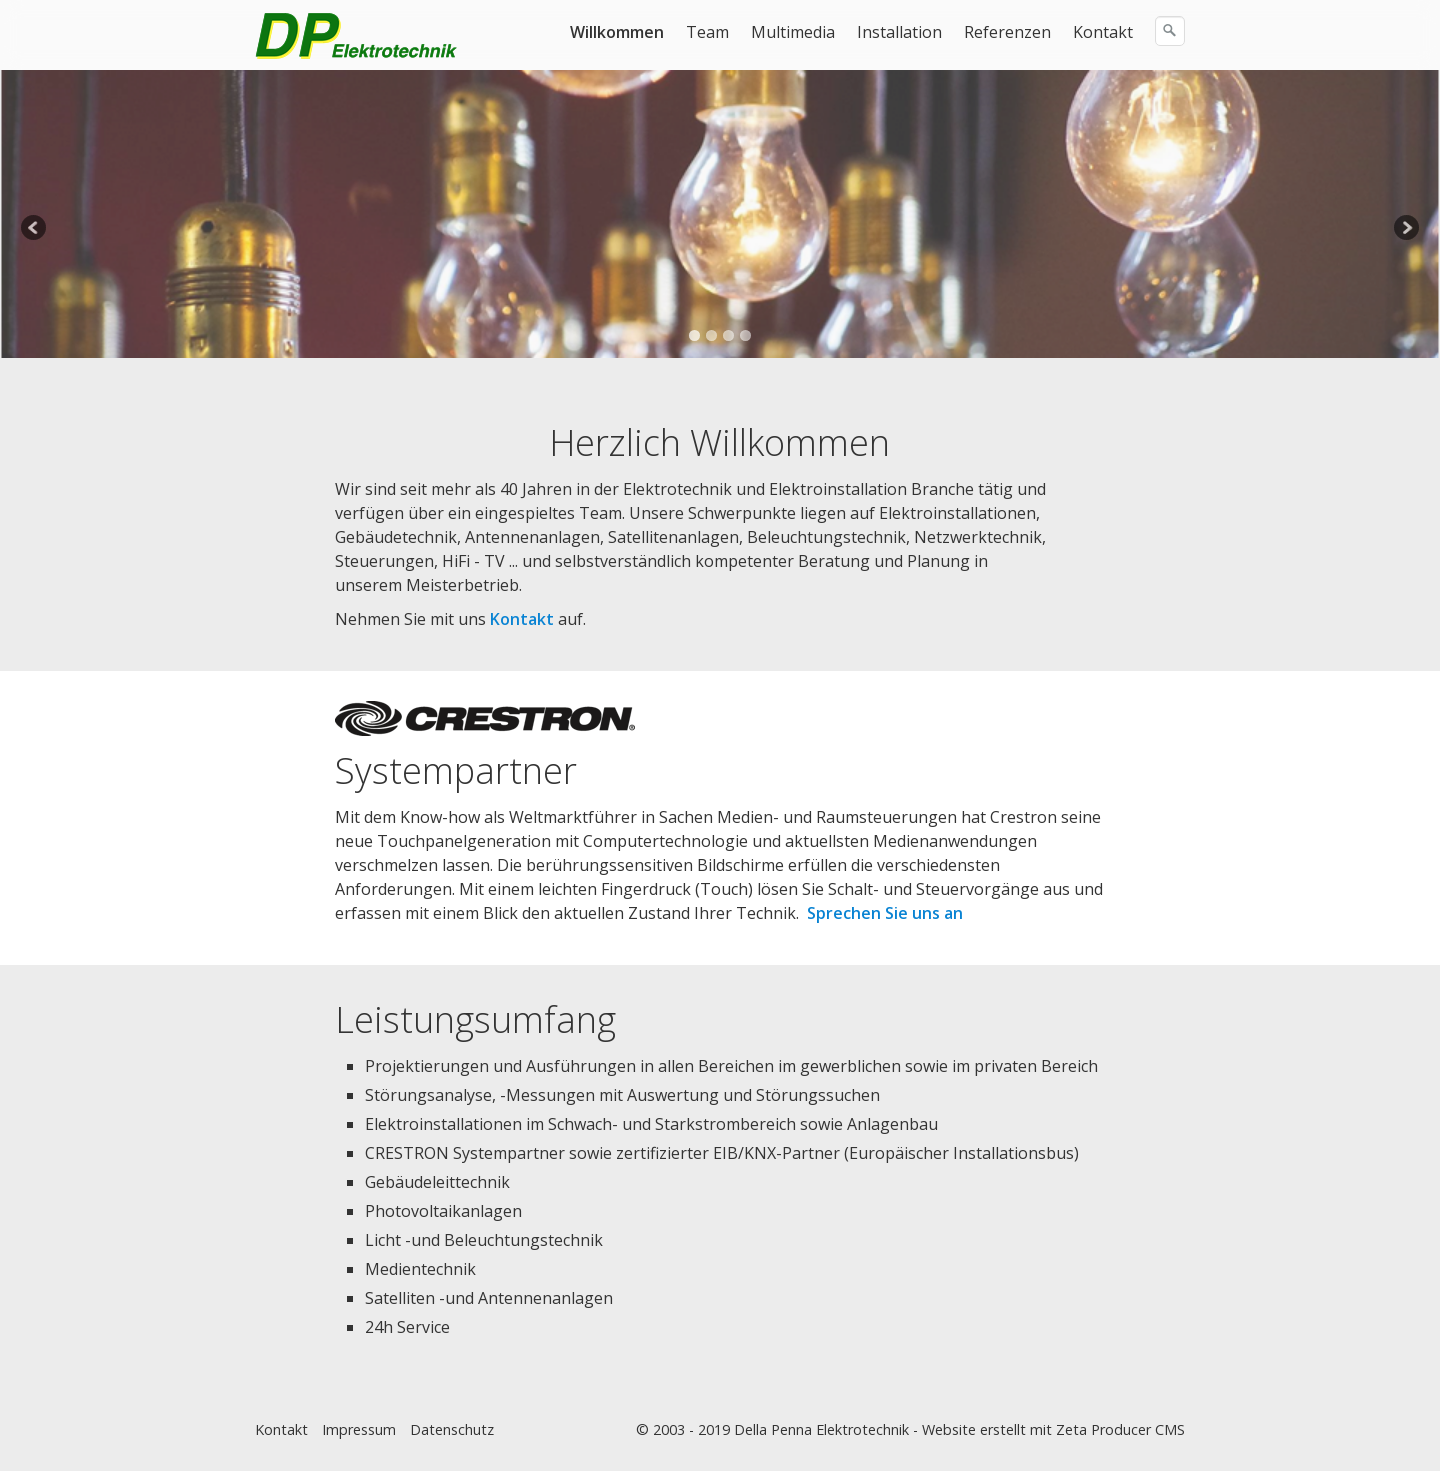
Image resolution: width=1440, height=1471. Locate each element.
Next (1405, 229)
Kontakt (1103, 32)
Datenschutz (452, 1429)
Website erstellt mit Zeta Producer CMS (1053, 1429)
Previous (35, 229)
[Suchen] (1170, 31)
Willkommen (617, 32)
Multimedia (793, 32)
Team (707, 32)
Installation (899, 32)
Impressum (359, 1429)
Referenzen (1007, 32)
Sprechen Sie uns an (885, 913)
